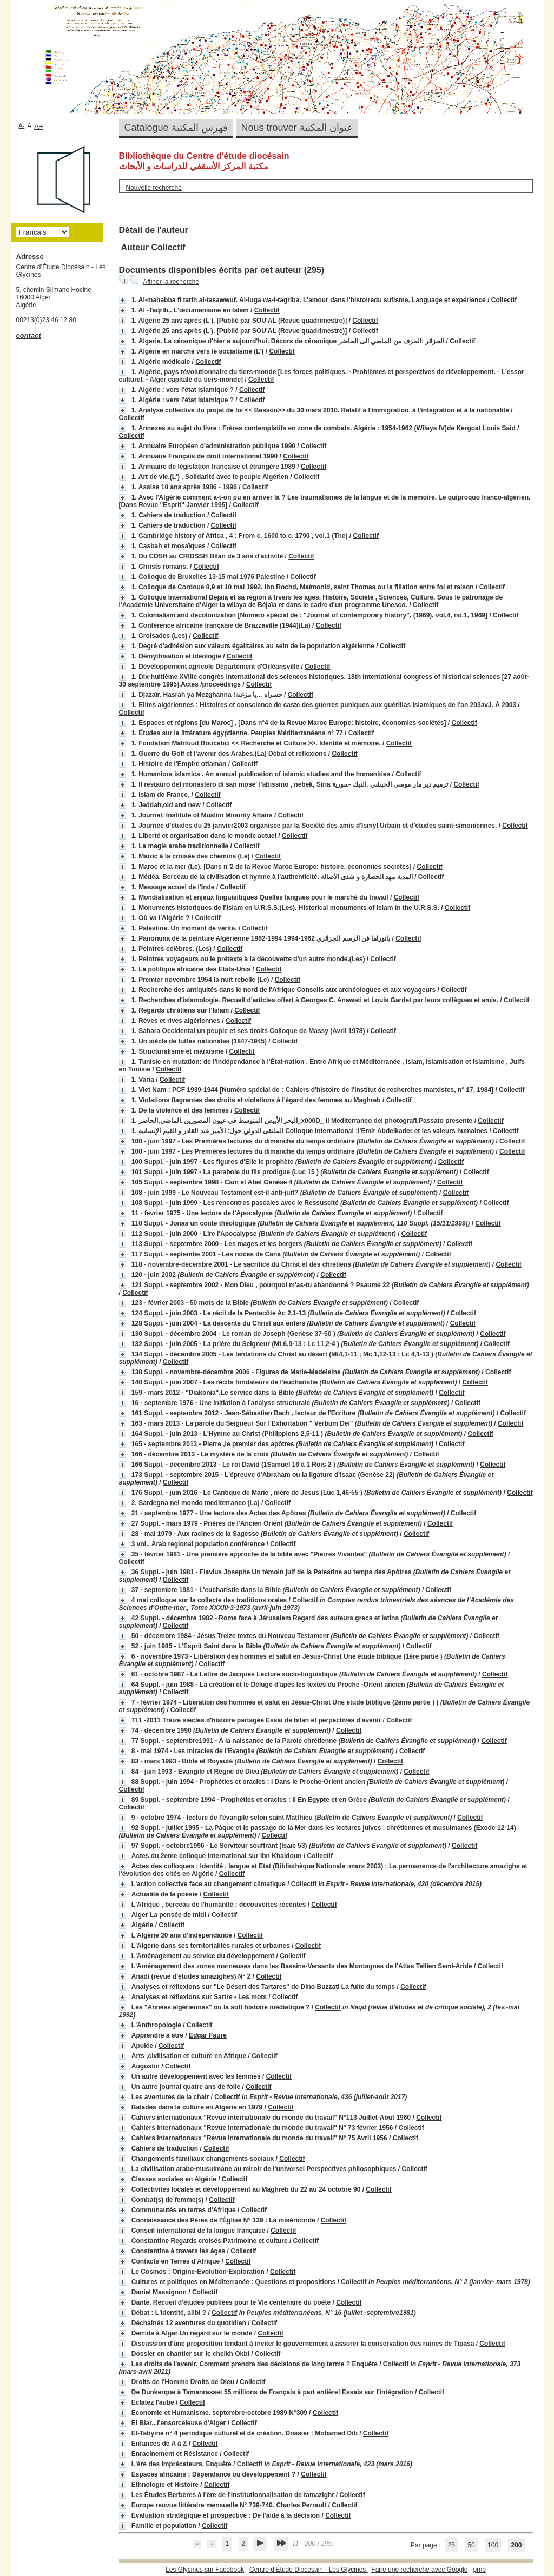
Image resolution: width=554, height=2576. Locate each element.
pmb (479, 2569)
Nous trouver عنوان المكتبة (297, 127)
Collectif (504, 300)
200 (516, 2545)
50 (470, 2545)
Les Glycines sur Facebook (205, 2569)
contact (28, 335)
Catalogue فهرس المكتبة (176, 127)
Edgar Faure (208, 2035)
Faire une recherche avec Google (419, 2569)
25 (451, 2545)
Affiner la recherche (171, 281)
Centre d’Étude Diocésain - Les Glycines (308, 2569)
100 (492, 2545)
